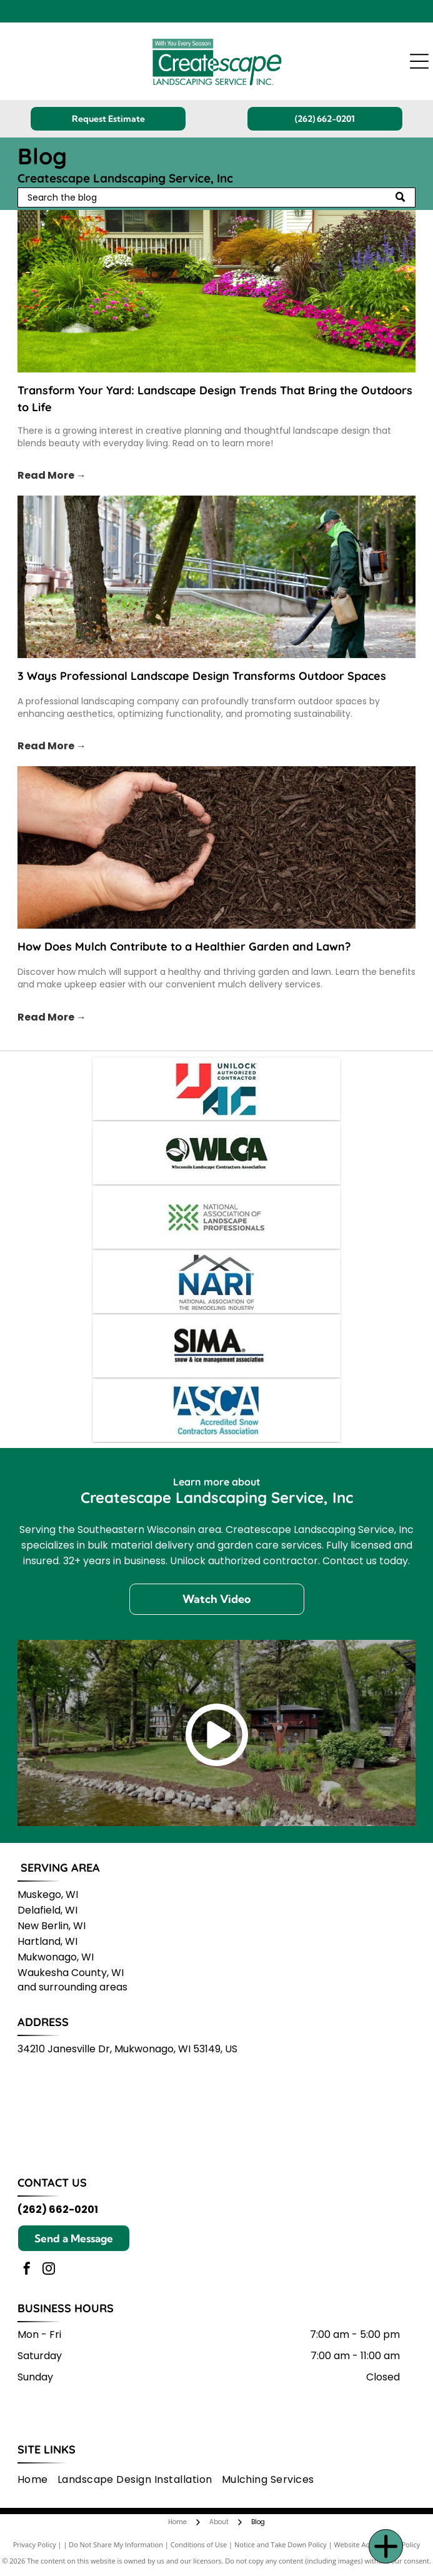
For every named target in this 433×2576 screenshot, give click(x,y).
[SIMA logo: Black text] (216, 1346)
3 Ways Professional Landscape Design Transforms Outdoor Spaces (201, 676)
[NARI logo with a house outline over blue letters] (216, 1282)
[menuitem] (37, 2479)
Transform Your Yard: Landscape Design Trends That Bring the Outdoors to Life (214, 398)
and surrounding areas (72, 1987)
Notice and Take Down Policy (280, 2544)
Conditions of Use (199, 2544)
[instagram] (48, 2270)
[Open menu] (419, 61)
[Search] (216, 197)
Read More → (51, 475)
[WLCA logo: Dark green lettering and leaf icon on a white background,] (216, 1153)
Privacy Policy (34, 2544)
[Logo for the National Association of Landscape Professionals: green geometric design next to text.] (216, 1217)
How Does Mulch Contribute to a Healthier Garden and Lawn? (184, 946)
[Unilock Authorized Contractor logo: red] (216, 1088)
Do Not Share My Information (116, 2544)
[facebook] (26, 2270)
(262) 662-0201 (57, 2209)
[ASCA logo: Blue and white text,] (216, 1410)
